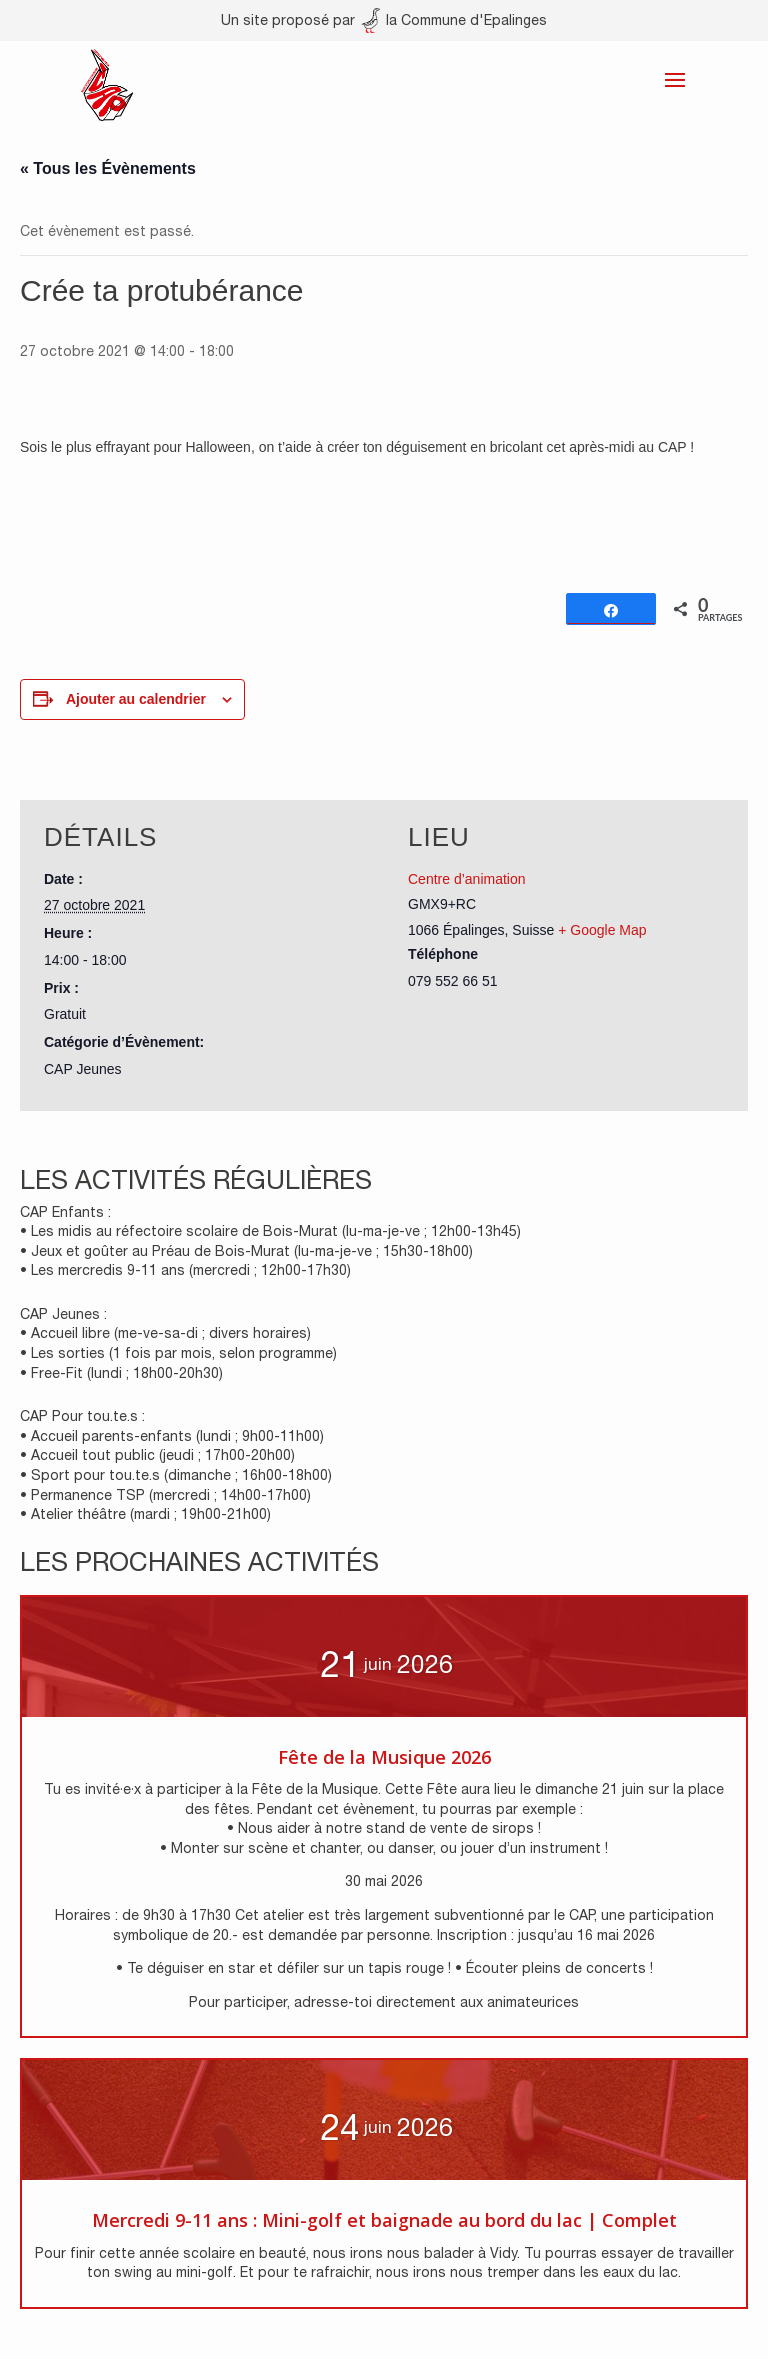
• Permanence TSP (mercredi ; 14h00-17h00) (165, 1495)
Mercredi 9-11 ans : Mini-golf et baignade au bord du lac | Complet (384, 2220)
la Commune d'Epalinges (454, 20)
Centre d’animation (467, 879)
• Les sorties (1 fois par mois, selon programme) (178, 1353)
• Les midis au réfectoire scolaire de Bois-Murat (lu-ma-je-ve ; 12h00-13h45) (270, 1231)
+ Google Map (602, 930)
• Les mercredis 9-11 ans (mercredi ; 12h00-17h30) (185, 1270)
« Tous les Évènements (108, 168)
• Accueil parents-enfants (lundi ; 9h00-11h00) (172, 1436)
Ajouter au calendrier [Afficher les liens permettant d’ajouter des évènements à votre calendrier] (136, 699)
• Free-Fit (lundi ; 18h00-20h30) (121, 1373)
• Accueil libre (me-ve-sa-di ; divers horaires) (165, 1333)
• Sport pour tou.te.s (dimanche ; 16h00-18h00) (176, 1475)
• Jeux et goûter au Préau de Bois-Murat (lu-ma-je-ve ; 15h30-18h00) (246, 1251)
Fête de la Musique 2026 (384, 1757)
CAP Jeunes (83, 1069)
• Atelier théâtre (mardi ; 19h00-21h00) (145, 1514)
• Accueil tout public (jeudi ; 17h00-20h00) (157, 1455)
